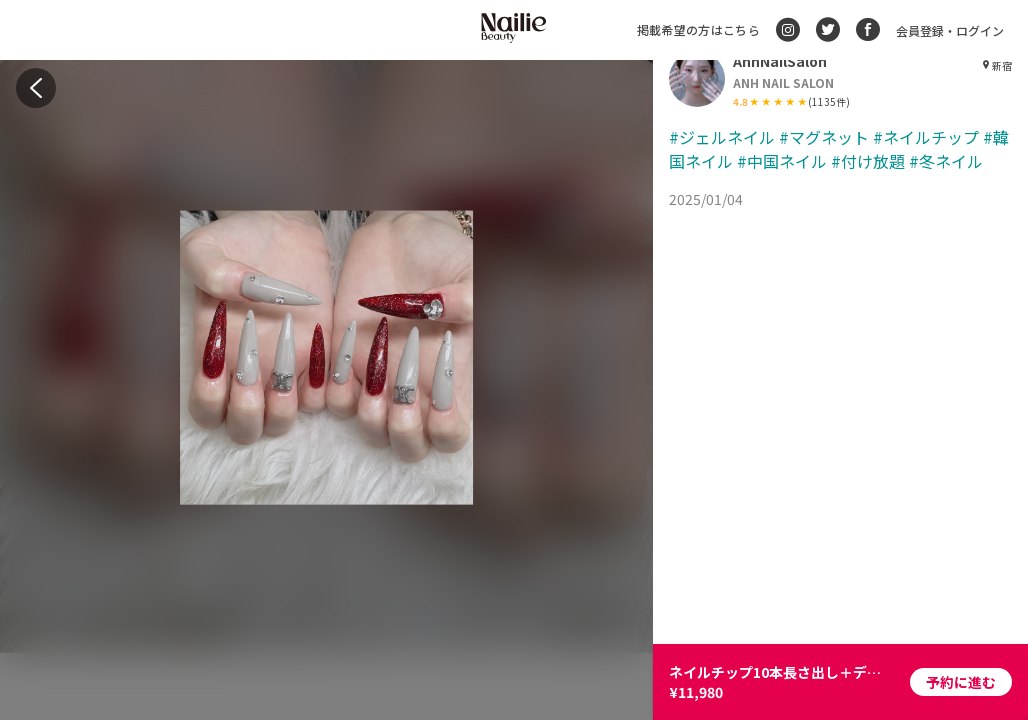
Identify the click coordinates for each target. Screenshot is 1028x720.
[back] (36, 88)
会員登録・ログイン (950, 30)
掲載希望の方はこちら (698, 29)
